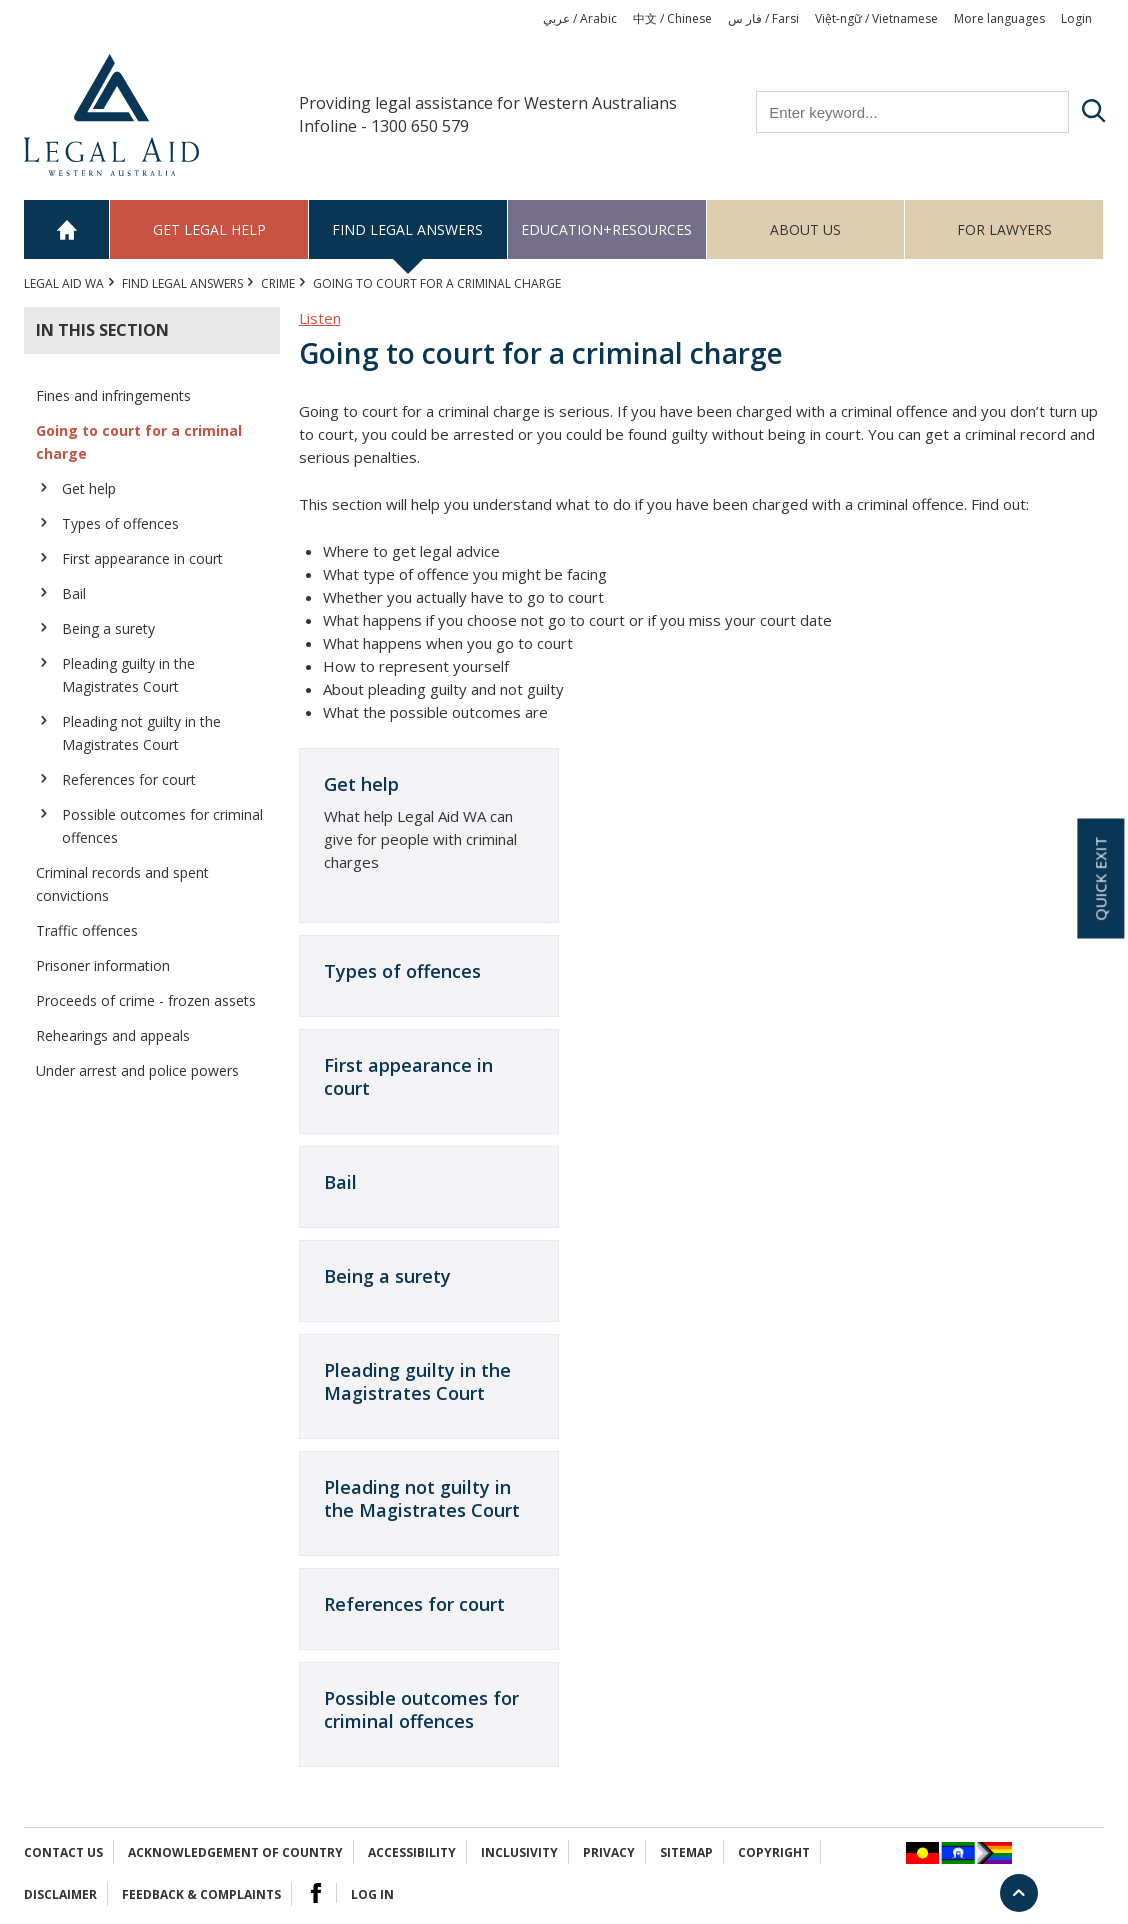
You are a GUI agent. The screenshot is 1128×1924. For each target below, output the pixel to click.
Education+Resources (606, 229)
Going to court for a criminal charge (139, 442)
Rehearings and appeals (113, 1035)
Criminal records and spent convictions (122, 884)
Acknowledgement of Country (235, 1852)
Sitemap (686, 1852)
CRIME (278, 283)
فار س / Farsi (763, 18)
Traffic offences (87, 930)
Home (67, 229)
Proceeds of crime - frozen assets (146, 1000)
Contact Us (63, 1852)
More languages (999, 18)
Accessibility (412, 1852)
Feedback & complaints (201, 1894)
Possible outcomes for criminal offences (162, 826)
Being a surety (108, 628)
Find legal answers (407, 229)
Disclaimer (60, 1894)
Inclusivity (519, 1852)
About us (805, 229)
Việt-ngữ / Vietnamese (876, 18)
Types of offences (120, 523)
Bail (74, 593)
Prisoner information (103, 965)
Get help (89, 488)
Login (1076, 18)
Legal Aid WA (64, 283)
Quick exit (1100, 879)
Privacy (609, 1852)
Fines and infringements (113, 395)
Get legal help (209, 229)
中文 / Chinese (672, 18)
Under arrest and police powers (137, 1070)
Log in (372, 1894)
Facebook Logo (316, 1893)
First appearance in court (142, 558)
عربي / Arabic (580, 18)
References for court (129, 779)
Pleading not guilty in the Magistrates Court (141, 733)
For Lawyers (1004, 229)
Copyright (774, 1852)
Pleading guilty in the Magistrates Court (128, 675)
